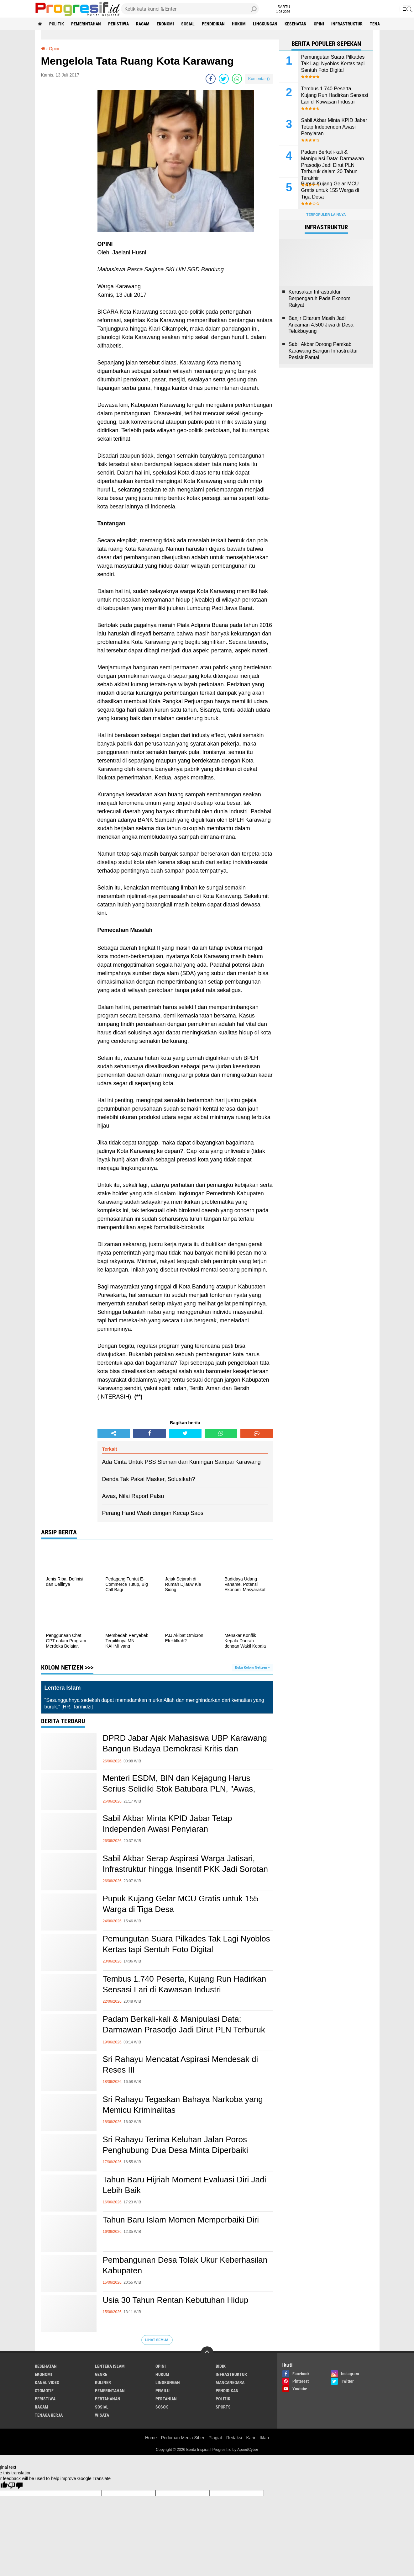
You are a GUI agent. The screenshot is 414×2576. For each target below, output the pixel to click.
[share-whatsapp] (237, 79)
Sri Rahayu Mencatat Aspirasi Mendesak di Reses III (180, 2064)
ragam (142, 23)
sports (223, 2406)
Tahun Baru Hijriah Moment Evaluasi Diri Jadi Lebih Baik (184, 2185)
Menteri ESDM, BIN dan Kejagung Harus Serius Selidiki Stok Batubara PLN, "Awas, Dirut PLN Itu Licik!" (179, 1788)
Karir (251, 2437)
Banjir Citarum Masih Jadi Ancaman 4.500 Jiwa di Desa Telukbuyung (321, 325)
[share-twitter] (224, 79)
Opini (319, 23)
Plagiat (215, 2437)
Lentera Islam (110, 2366)
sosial (188, 23)
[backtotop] (207, 2352)
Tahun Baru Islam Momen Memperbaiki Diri (181, 2219)
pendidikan (213, 23)
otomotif (44, 2390)
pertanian (166, 2398)
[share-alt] (113, 1433)
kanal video (47, 2382)
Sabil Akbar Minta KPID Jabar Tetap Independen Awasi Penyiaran (167, 1824)
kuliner (103, 2382)
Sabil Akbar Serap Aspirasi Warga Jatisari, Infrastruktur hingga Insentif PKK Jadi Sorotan (185, 1864)
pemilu (162, 2390)
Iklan (264, 2437)
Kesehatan (296, 23)
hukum (239, 23)
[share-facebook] (211, 79)
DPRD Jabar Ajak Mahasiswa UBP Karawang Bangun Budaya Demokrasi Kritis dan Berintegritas (185, 1748)
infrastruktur (347, 23)
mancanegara (230, 2382)
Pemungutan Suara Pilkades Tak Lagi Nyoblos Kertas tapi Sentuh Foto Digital (186, 1944)
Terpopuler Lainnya (326, 214)
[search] (190, 8)
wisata (102, 2415)
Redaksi (234, 2437)
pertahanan (107, 2398)
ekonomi (165, 23)
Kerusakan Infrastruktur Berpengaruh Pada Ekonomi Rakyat (320, 298)
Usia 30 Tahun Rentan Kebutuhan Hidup (176, 2300)
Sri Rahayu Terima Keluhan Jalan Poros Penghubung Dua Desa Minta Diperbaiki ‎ (176, 2145)
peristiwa (118, 23)
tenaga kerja (49, 2415)
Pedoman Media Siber (183, 2437)
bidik (221, 2366)
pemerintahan (86, 23)
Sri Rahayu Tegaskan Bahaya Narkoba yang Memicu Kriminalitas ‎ (183, 2105)
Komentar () (259, 78)
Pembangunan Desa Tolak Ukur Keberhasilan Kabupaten (185, 2265)
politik (56, 23)
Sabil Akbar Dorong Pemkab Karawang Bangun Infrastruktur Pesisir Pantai (323, 351)
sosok (161, 2406)
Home (151, 2437)
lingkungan (265, 23)
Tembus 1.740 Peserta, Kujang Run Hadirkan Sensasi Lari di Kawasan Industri (184, 1984)
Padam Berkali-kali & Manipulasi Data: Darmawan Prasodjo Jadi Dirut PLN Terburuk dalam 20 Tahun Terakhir (184, 2029)
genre (101, 2374)
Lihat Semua (156, 2340)
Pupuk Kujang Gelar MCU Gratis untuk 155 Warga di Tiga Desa (181, 1904)
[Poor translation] (15, 2485)
